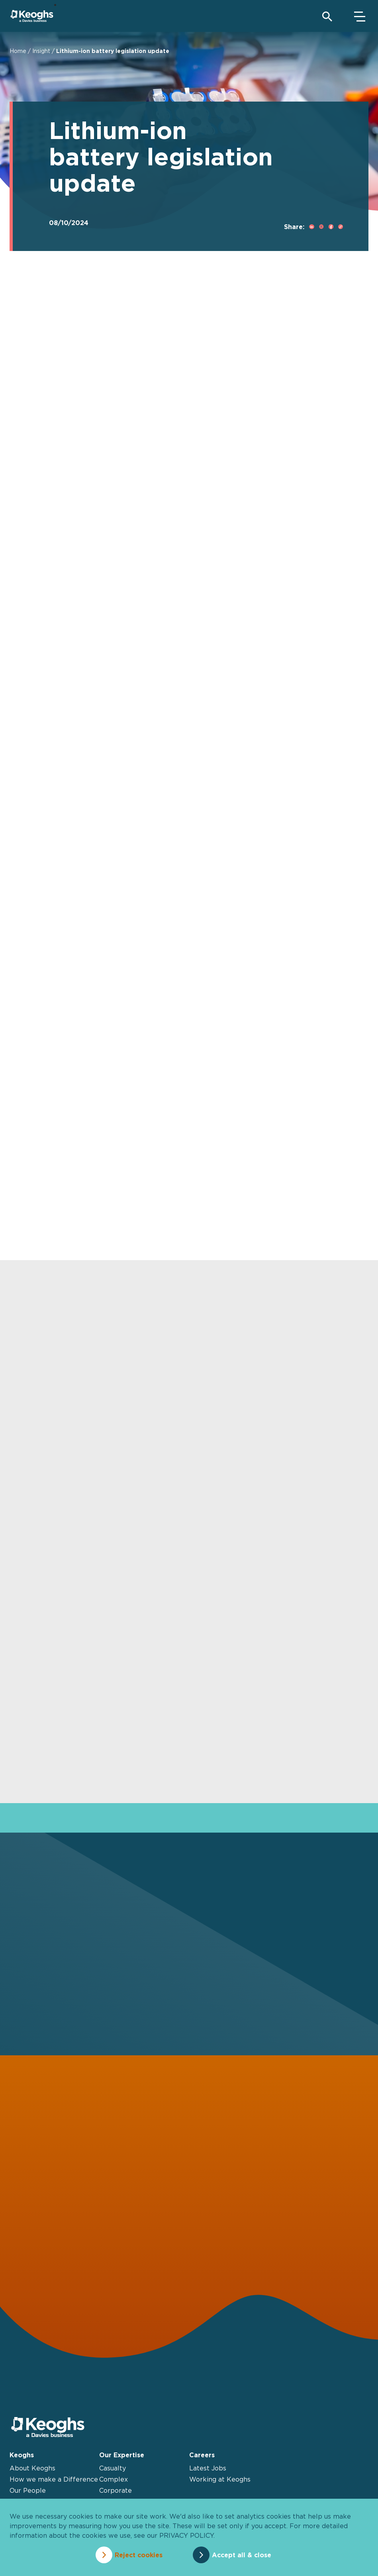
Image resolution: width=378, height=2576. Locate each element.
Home (18, 51)
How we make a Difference (54, 2479)
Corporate (115, 2490)
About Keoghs (32, 2468)
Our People (28, 2490)
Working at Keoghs (220, 2479)
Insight (41, 51)
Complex (113, 2479)
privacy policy (186, 2535)
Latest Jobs (207, 2468)
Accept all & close (241, 2554)
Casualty (112, 2468)
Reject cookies (139, 2554)
